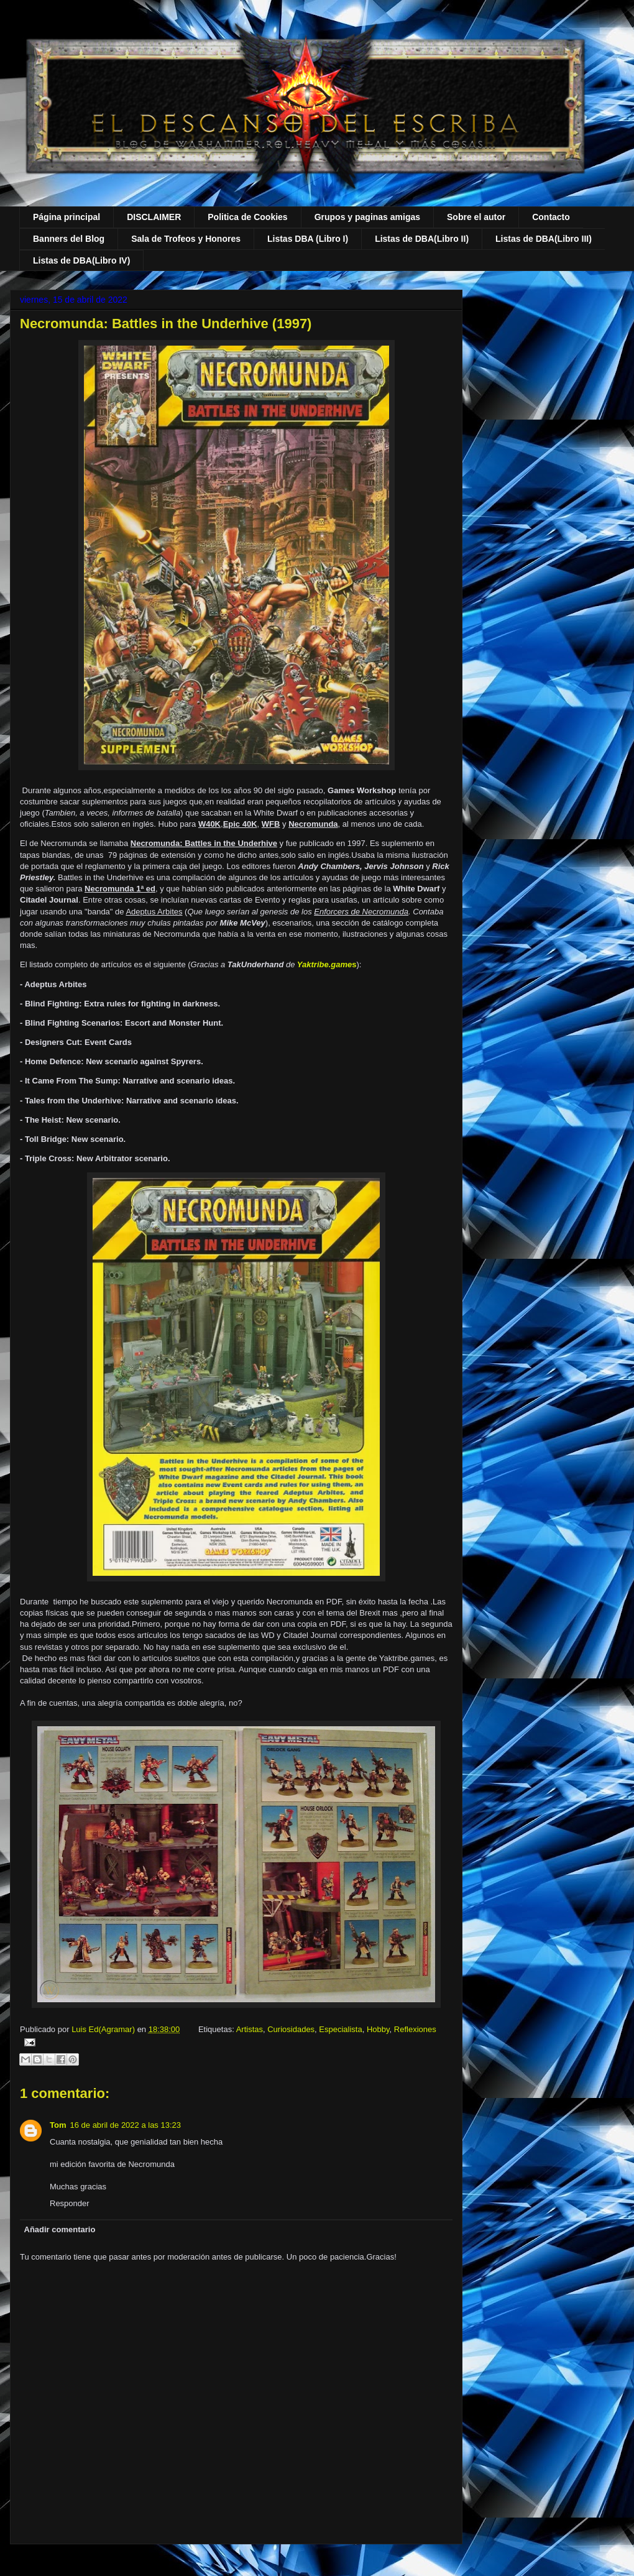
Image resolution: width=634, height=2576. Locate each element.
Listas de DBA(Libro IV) (81, 260)
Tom (58, 2125)
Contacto (551, 217)
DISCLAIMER (154, 217)
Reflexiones (415, 2029)
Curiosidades (291, 2029)
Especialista (340, 2029)
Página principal (66, 217)
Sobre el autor (476, 217)
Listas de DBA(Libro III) (543, 239)
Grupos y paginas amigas (367, 217)
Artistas (249, 2029)
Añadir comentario (60, 2229)
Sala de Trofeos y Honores (186, 239)
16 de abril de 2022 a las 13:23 (125, 2125)
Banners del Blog (68, 239)
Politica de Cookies (247, 217)
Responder (70, 2203)
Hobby (378, 2029)
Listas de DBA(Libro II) (422, 239)
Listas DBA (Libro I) (307, 239)
